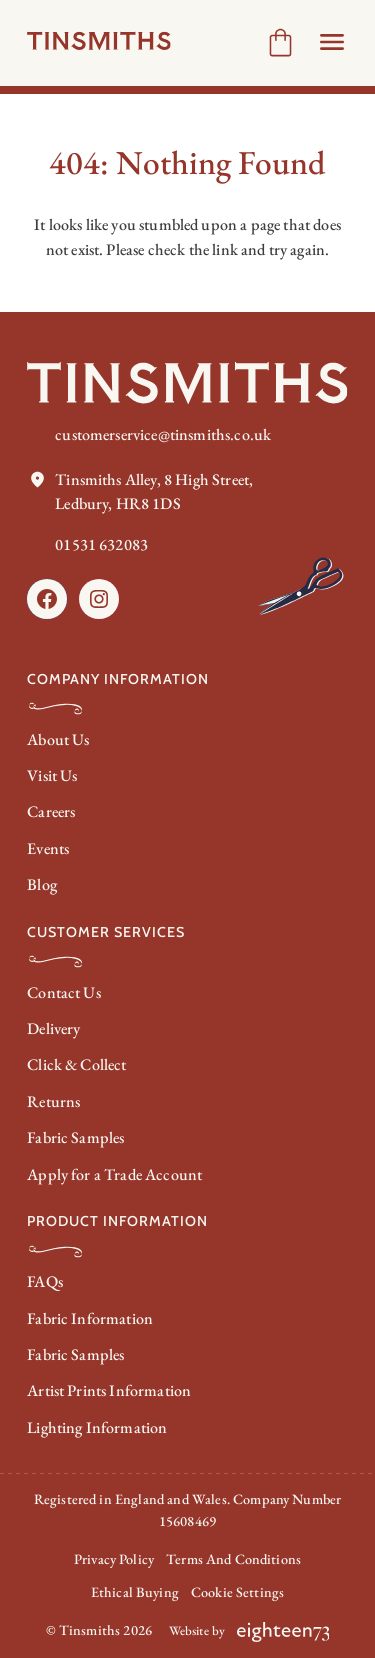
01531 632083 (101, 544)
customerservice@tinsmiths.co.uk (163, 434)
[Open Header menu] (332, 42)
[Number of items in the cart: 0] (280, 42)
